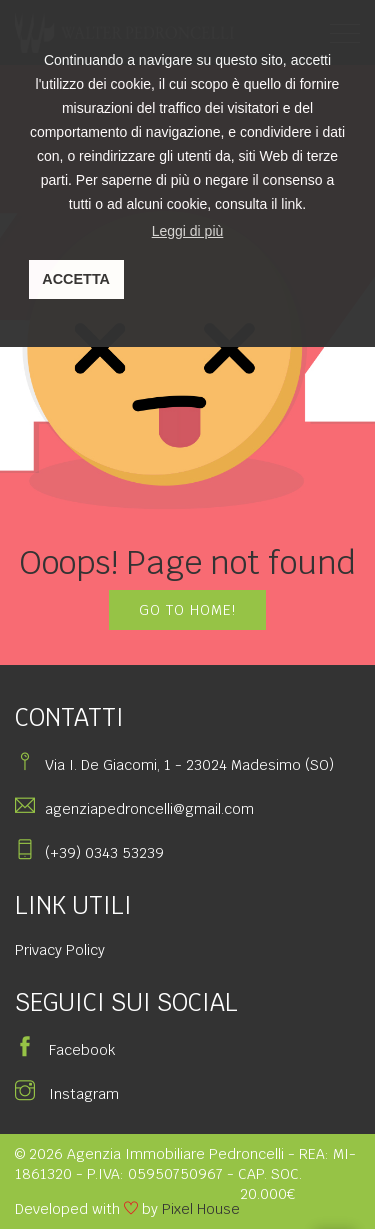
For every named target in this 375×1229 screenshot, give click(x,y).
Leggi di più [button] (188, 231)
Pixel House (201, 1209)
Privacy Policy (60, 950)
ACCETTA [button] (76, 279)
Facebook (65, 1050)
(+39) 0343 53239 (104, 853)
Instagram (67, 1094)
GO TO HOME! (187, 610)
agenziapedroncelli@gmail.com (149, 809)
